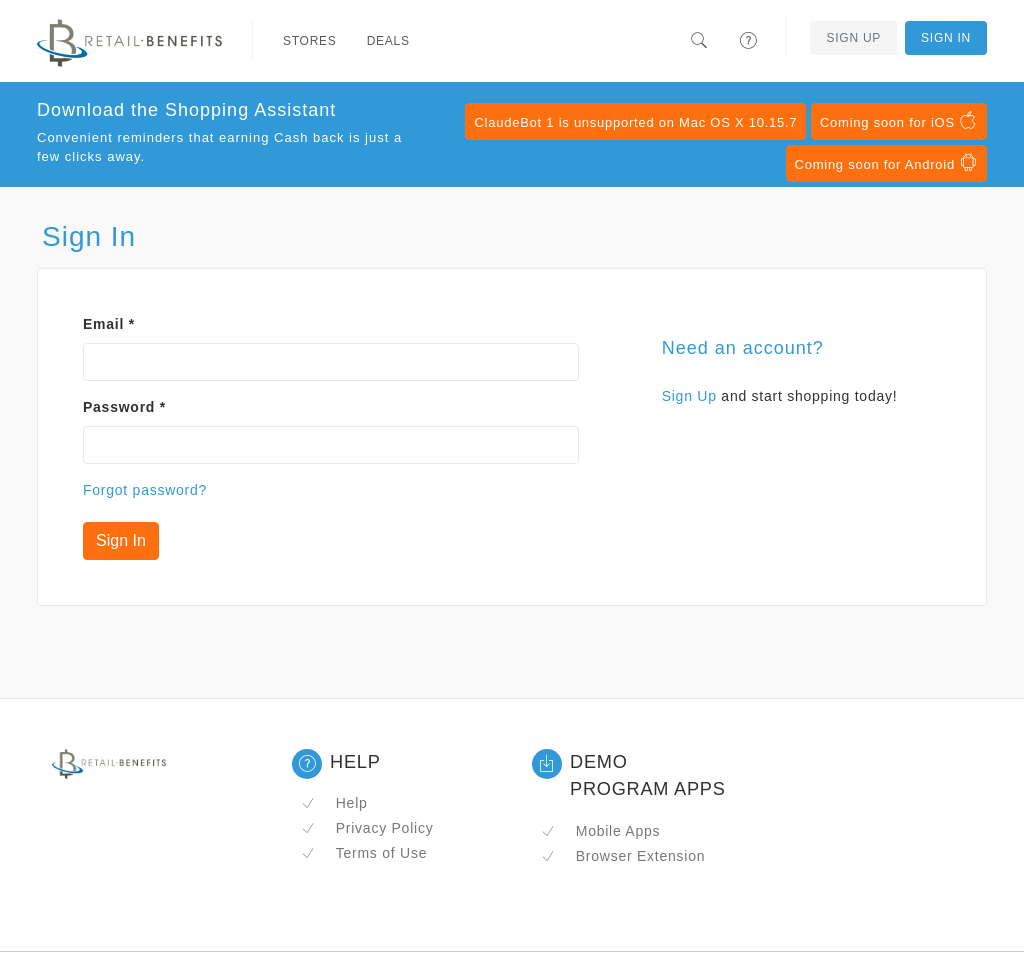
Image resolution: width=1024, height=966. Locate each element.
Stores (310, 41)
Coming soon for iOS (899, 121)
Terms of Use (364, 853)
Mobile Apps (600, 831)
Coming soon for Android (886, 163)
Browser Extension (623, 856)
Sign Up (853, 38)
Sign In (946, 38)
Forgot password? (145, 490)
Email (109, 324)
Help (334, 803)
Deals (388, 41)
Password (124, 407)
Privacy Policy (367, 828)
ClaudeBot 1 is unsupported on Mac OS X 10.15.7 (635, 122)
